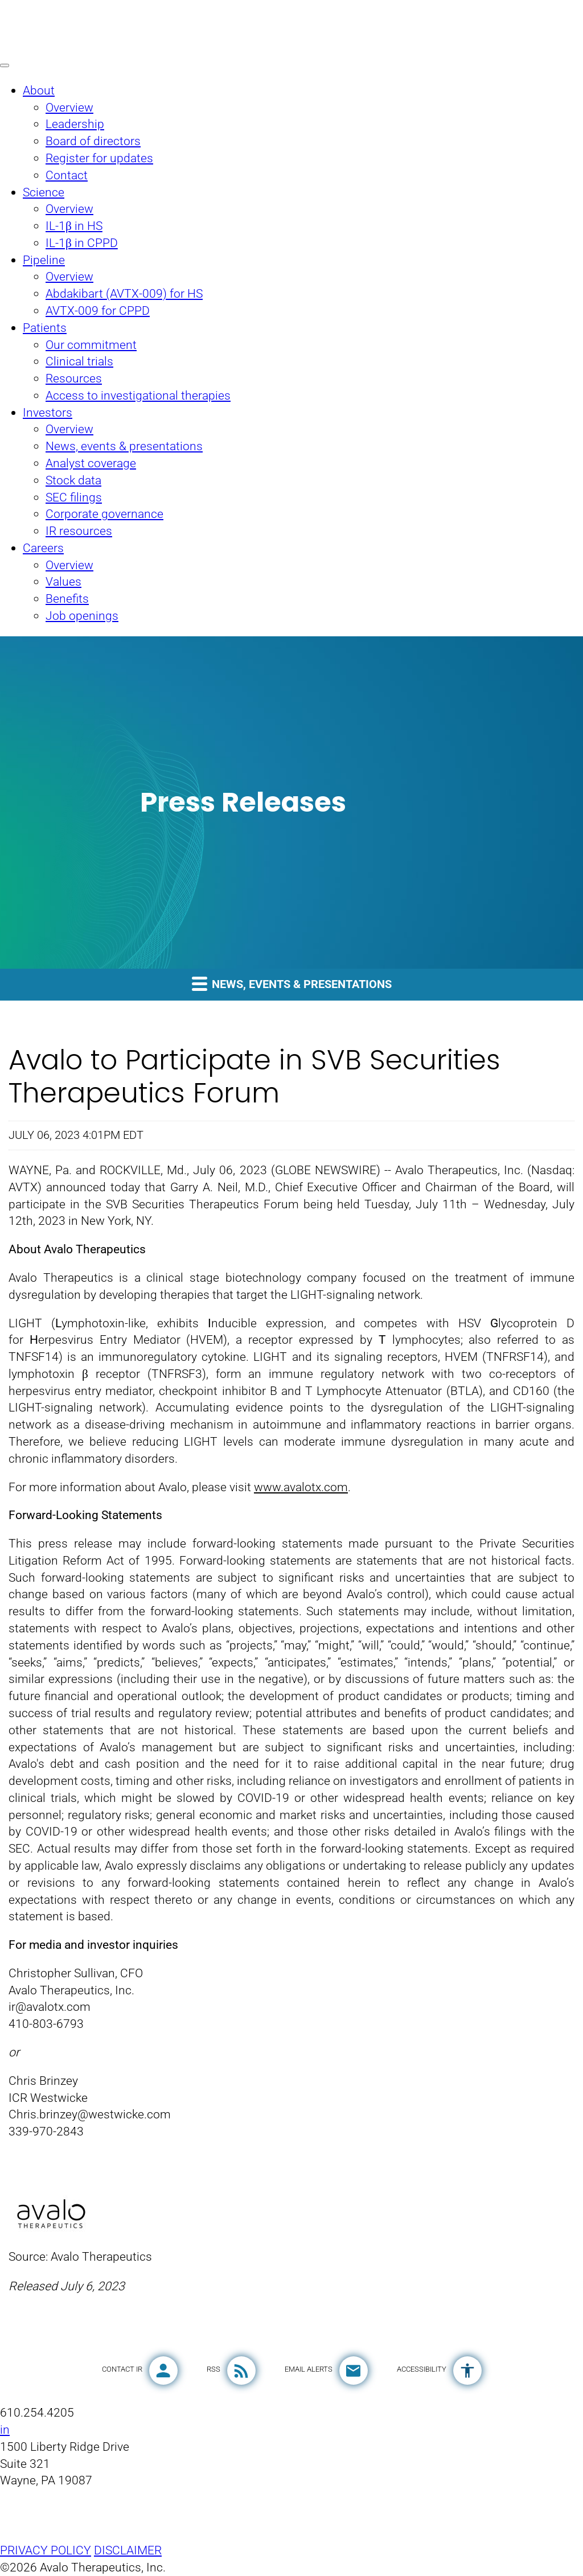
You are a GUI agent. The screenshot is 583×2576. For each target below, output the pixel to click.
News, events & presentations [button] (292, 983)
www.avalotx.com (301, 1487)
